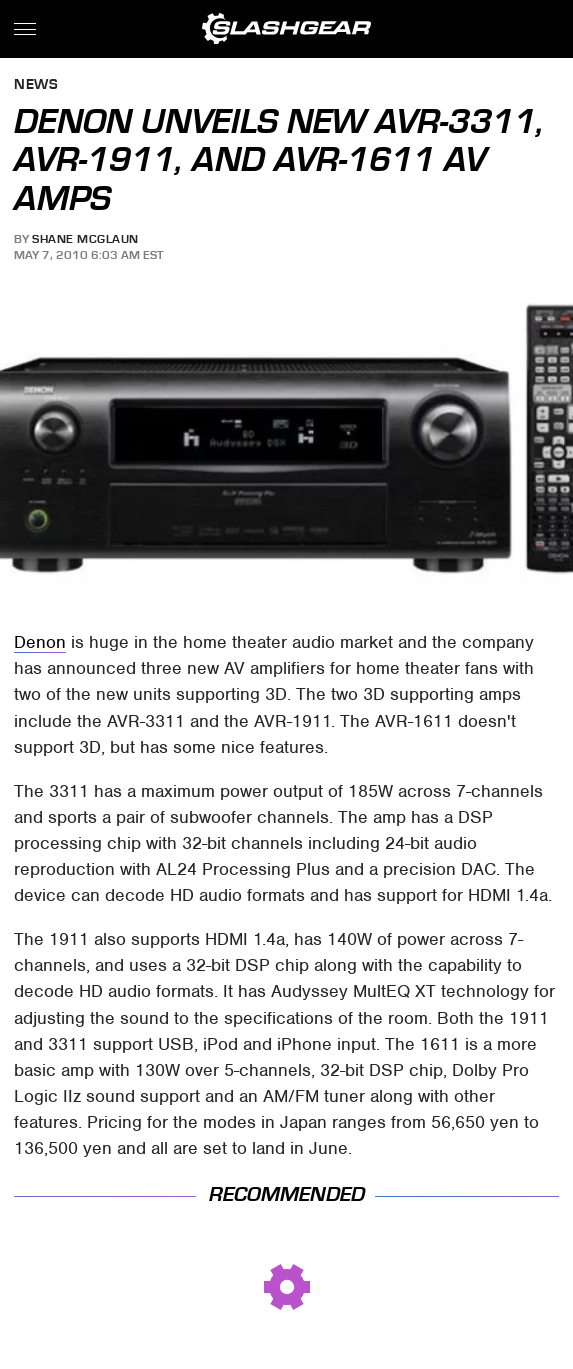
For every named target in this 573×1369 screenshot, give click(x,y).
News (36, 85)
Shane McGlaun (85, 239)
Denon (40, 642)
